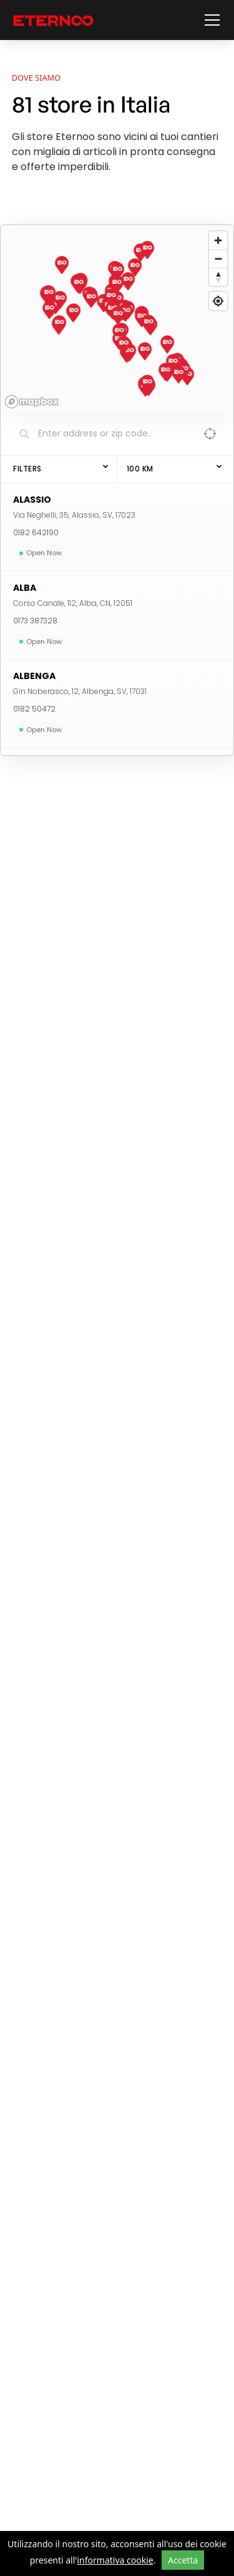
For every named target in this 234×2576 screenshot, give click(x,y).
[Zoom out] (218, 258)
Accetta (183, 2560)
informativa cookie (115, 2560)
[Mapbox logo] (31, 402)
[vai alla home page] (53, 20)
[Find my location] (218, 301)
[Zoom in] (218, 240)
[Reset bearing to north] (218, 277)
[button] (209, 20)
